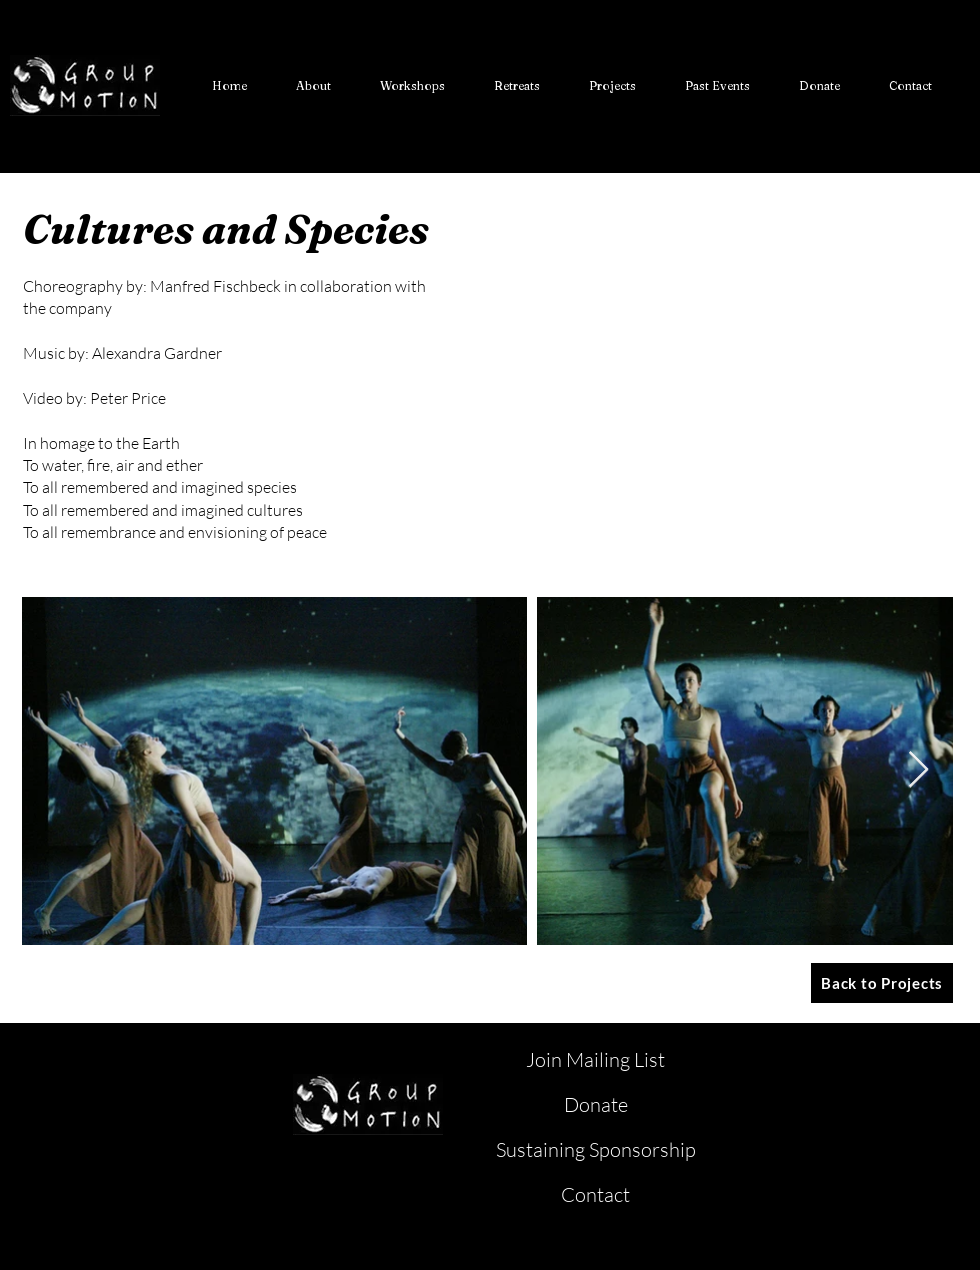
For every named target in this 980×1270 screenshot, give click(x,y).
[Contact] (597, 1195)
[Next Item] (918, 770)
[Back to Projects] (882, 983)
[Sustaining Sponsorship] (597, 1150)
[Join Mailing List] (597, 1060)
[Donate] (597, 1105)
